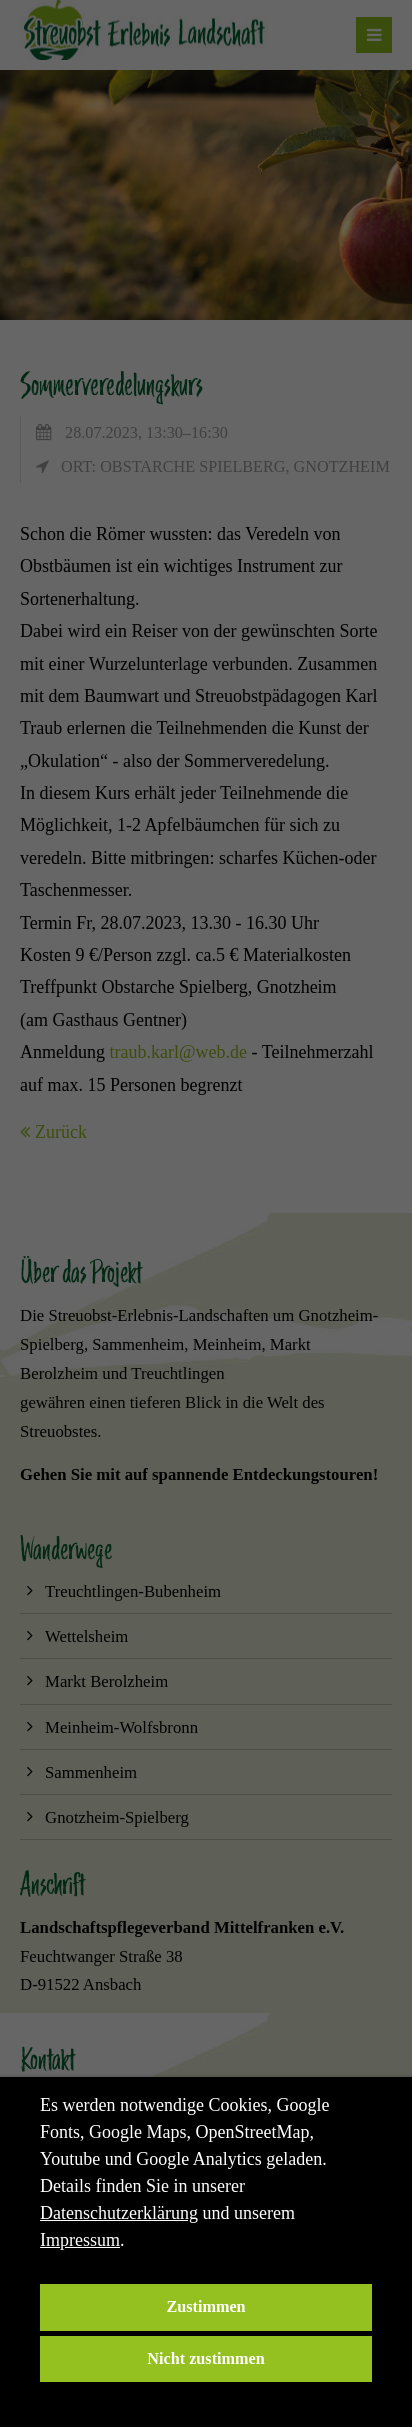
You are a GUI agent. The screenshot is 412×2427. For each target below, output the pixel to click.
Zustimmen (205, 2307)
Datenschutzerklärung (119, 2213)
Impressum (80, 2240)
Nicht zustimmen (205, 2359)
